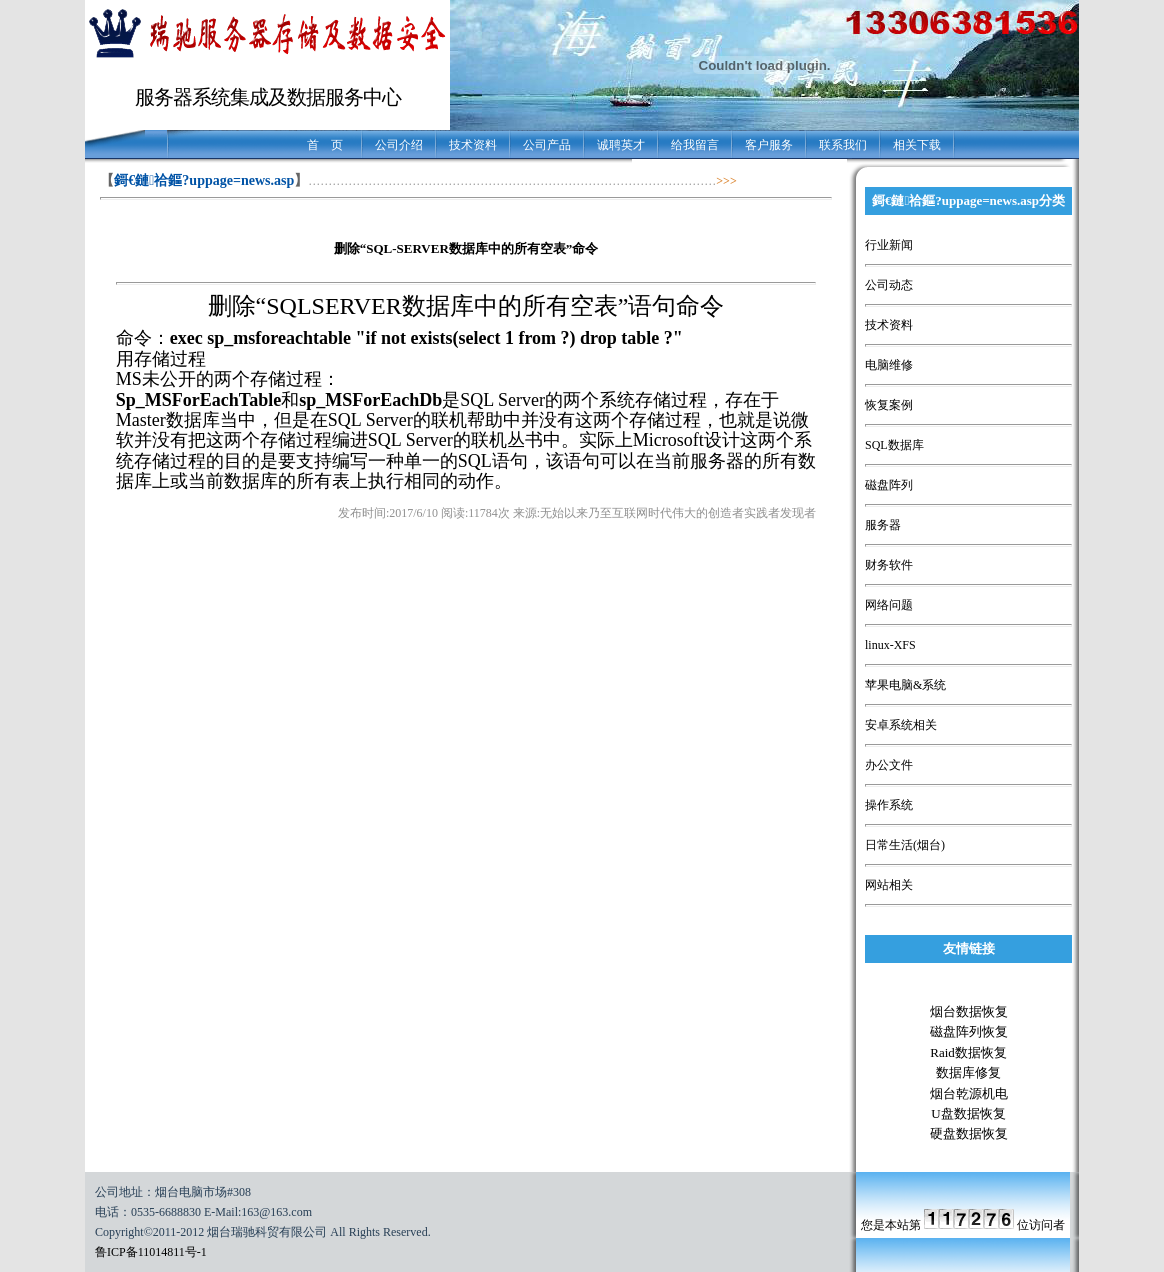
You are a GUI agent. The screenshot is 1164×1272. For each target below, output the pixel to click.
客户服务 (769, 145)
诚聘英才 (621, 145)
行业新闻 (889, 245)
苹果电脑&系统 (905, 685)
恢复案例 (889, 405)
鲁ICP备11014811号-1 (151, 1252)
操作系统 (889, 805)
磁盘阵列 (889, 485)
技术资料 (473, 145)
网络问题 (889, 605)
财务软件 (889, 565)
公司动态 (889, 285)
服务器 (883, 525)
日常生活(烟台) (905, 845)
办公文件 (889, 765)
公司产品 (547, 145)
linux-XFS (890, 645)
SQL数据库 (894, 445)
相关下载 (917, 145)
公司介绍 (399, 145)
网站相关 (889, 885)
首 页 (325, 145)
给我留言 (695, 145)
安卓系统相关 (901, 725)
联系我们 (843, 145)
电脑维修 (889, 365)
